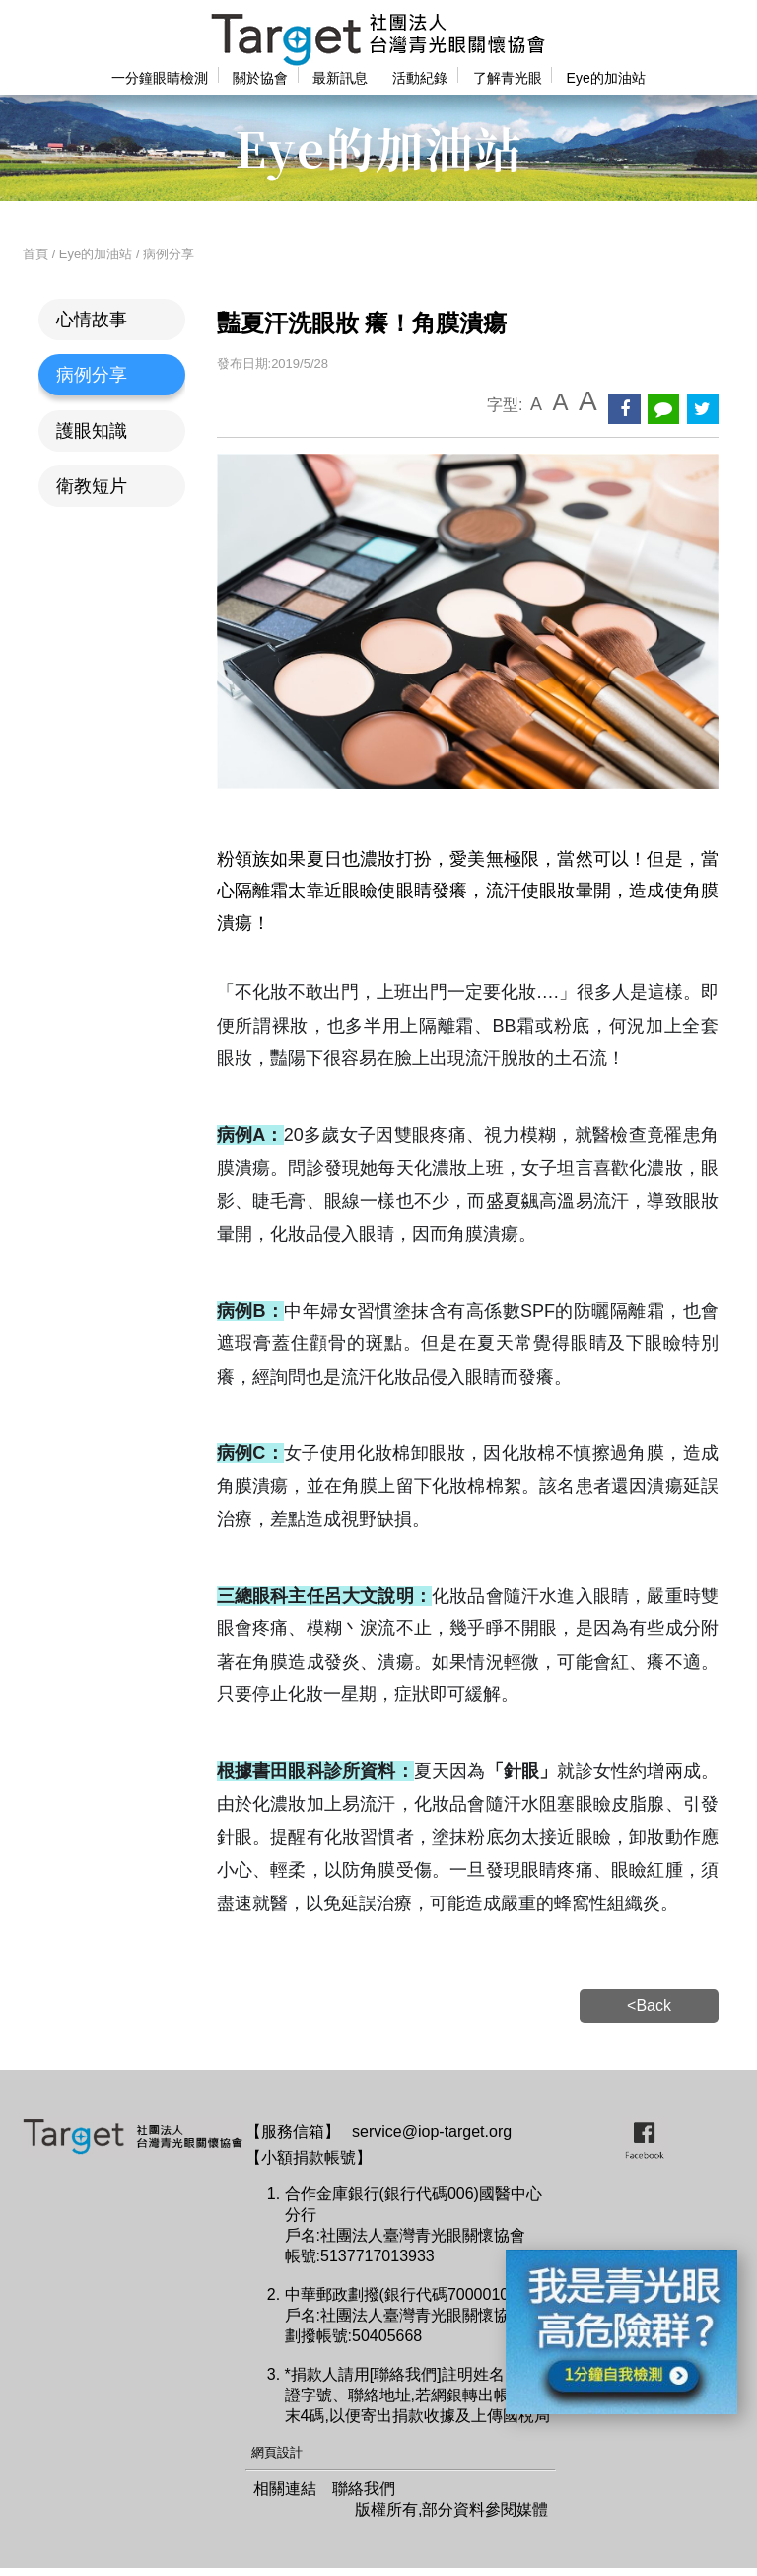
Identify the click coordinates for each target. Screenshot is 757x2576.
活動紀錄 (419, 78)
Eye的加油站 (606, 78)
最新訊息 (340, 78)
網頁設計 (277, 2452)
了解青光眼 (507, 78)
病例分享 (91, 375)
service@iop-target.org (432, 2131)
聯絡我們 (363, 2488)
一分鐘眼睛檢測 (159, 78)
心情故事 (91, 319)
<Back (649, 2005)
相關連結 (284, 2488)
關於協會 (260, 78)
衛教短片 (91, 486)
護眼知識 (91, 431)
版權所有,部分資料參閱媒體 (451, 2509)
